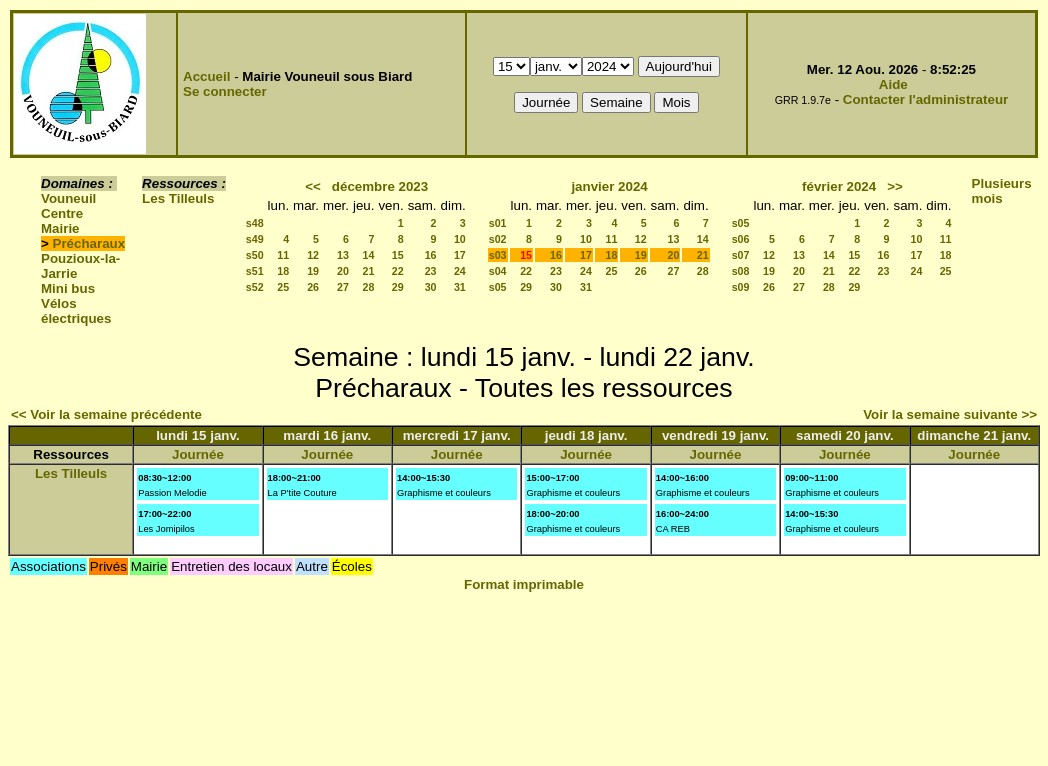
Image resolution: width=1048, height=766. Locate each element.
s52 (255, 287)
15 (398, 255)
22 (398, 271)
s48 (255, 223)
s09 (741, 287)
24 (460, 271)
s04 (498, 271)
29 (398, 287)
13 (343, 255)
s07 (741, 255)
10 (460, 239)
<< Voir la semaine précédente (106, 414)
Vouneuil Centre (68, 206)
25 (283, 287)
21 (369, 271)
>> (895, 186)
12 (313, 255)
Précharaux (89, 243)
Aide (893, 84)
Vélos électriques (76, 311)
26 (313, 287)
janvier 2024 (609, 186)
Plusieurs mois (1002, 191)
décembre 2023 (380, 186)
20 (343, 271)
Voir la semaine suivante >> (950, 414)
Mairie (60, 228)
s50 (255, 255)
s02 (498, 239)
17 (460, 255)
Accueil (206, 76)
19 (313, 271)
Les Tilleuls (178, 198)
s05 (498, 287)
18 (283, 271)
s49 (255, 239)
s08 (741, 271)
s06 (741, 239)
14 (369, 255)
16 (431, 255)
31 (460, 287)
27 (343, 287)
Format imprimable (524, 584)
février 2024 (839, 186)
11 (283, 255)
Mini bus (68, 288)
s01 (498, 223)
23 (431, 271)
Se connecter (225, 91)
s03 (498, 255)
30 (431, 287)
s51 (255, 271)
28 (369, 287)
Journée (198, 454)
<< (313, 186)
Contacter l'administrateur (925, 99)
